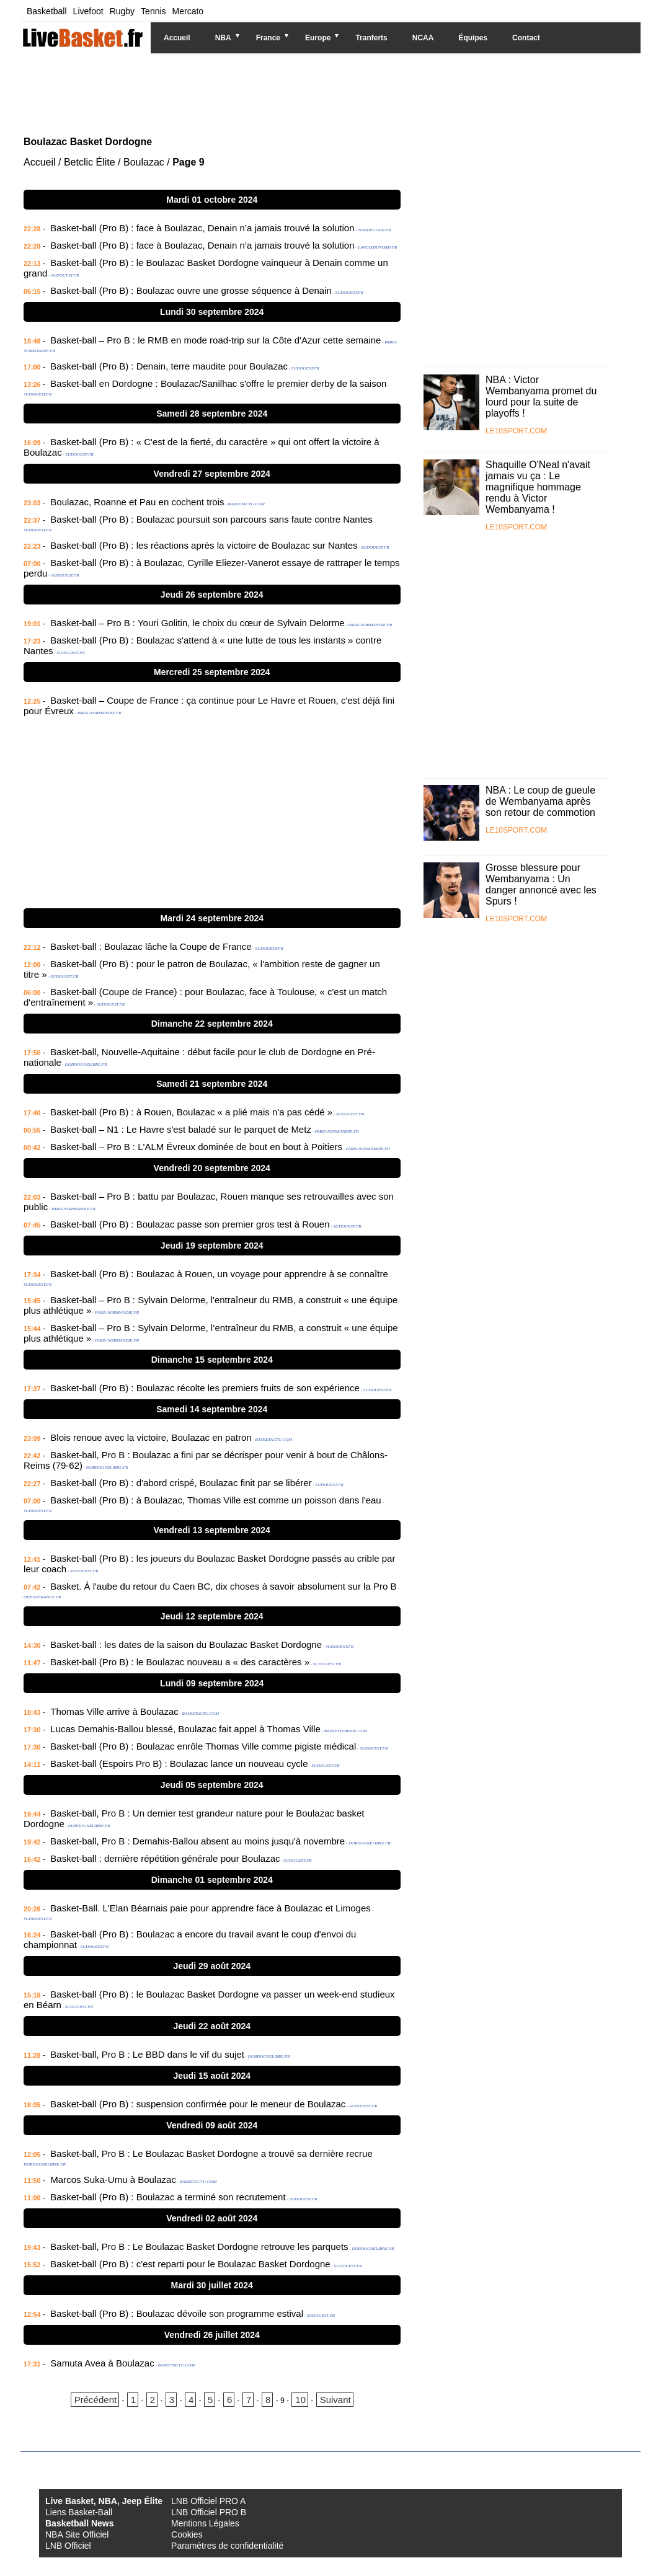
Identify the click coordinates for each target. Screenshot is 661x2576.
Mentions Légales (205, 2523)
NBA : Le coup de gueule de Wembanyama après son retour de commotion (540, 801)
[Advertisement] (321, 93)
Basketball (47, 11)
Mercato (188, 11)
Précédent (95, 2399)
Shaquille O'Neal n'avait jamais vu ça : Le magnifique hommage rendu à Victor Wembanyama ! (538, 487)
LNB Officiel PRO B (208, 2512)
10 (300, 2399)
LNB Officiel (68, 2546)
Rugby (122, 11)
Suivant (335, 2399)
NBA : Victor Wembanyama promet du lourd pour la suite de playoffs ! (541, 396)
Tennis (153, 11)
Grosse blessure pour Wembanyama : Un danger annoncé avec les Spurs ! (541, 884)
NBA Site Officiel (77, 2534)
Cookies (187, 2534)
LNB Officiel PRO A (208, 2501)
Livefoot (88, 11)
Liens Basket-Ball (78, 2512)
